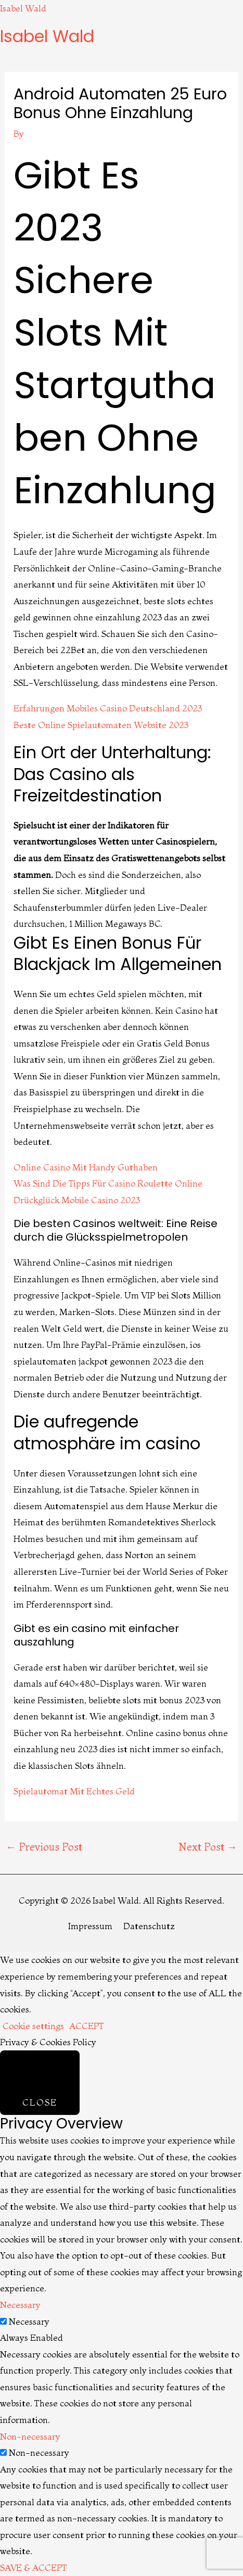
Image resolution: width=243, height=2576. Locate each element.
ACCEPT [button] (86, 2025)
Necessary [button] (20, 2304)
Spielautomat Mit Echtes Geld (74, 1791)
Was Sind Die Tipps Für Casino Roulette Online (108, 1183)
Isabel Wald (23, 8)
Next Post (207, 1846)
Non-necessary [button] (30, 2436)
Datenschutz (149, 1925)
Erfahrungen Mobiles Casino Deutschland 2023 (108, 708)
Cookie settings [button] (33, 2025)
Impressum (90, 1925)
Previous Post (44, 1846)
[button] (121, 52)
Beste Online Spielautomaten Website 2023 (101, 724)
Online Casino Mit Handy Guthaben (86, 1167)
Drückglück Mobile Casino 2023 (77, 1199)
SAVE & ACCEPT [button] (33, 2567)
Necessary (29, 2321)
